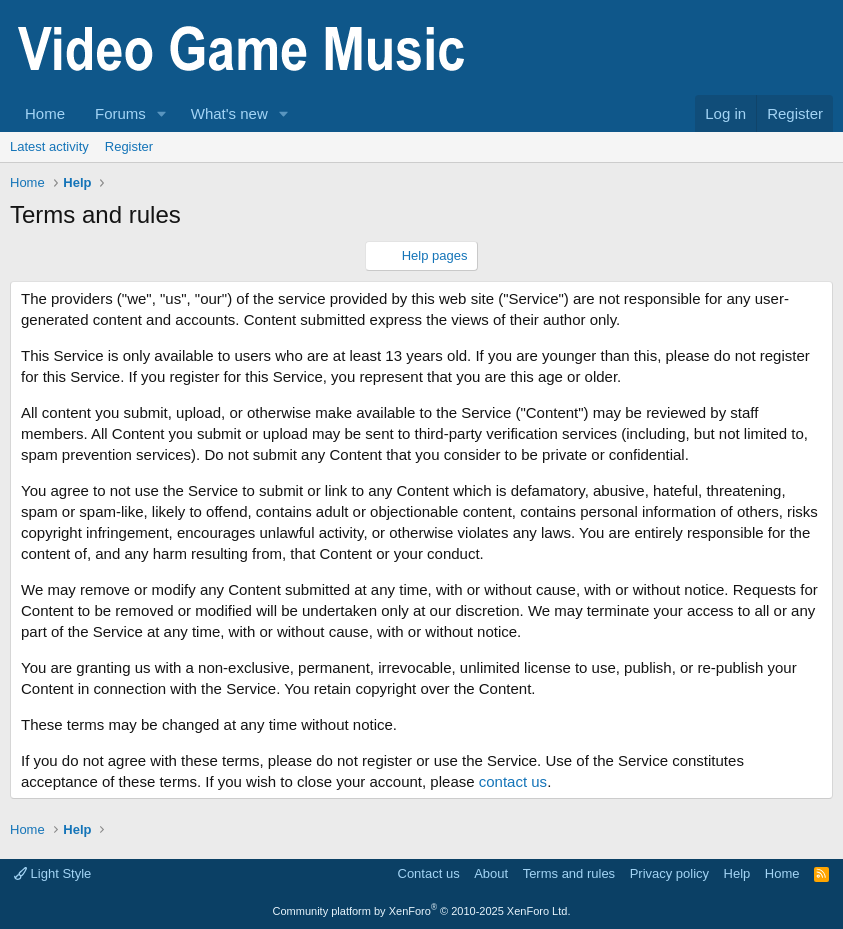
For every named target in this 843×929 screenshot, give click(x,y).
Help (737, 873)
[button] (162, 113)
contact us (513, 781)
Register (129, 146)
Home (45, 113)
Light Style (52, 873)
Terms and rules (569, 873)
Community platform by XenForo (422, 911)
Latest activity (49, 146)
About (491, 873)
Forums (120, 113)
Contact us (429, 873)
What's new (229, 113)
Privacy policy (669, 873)
